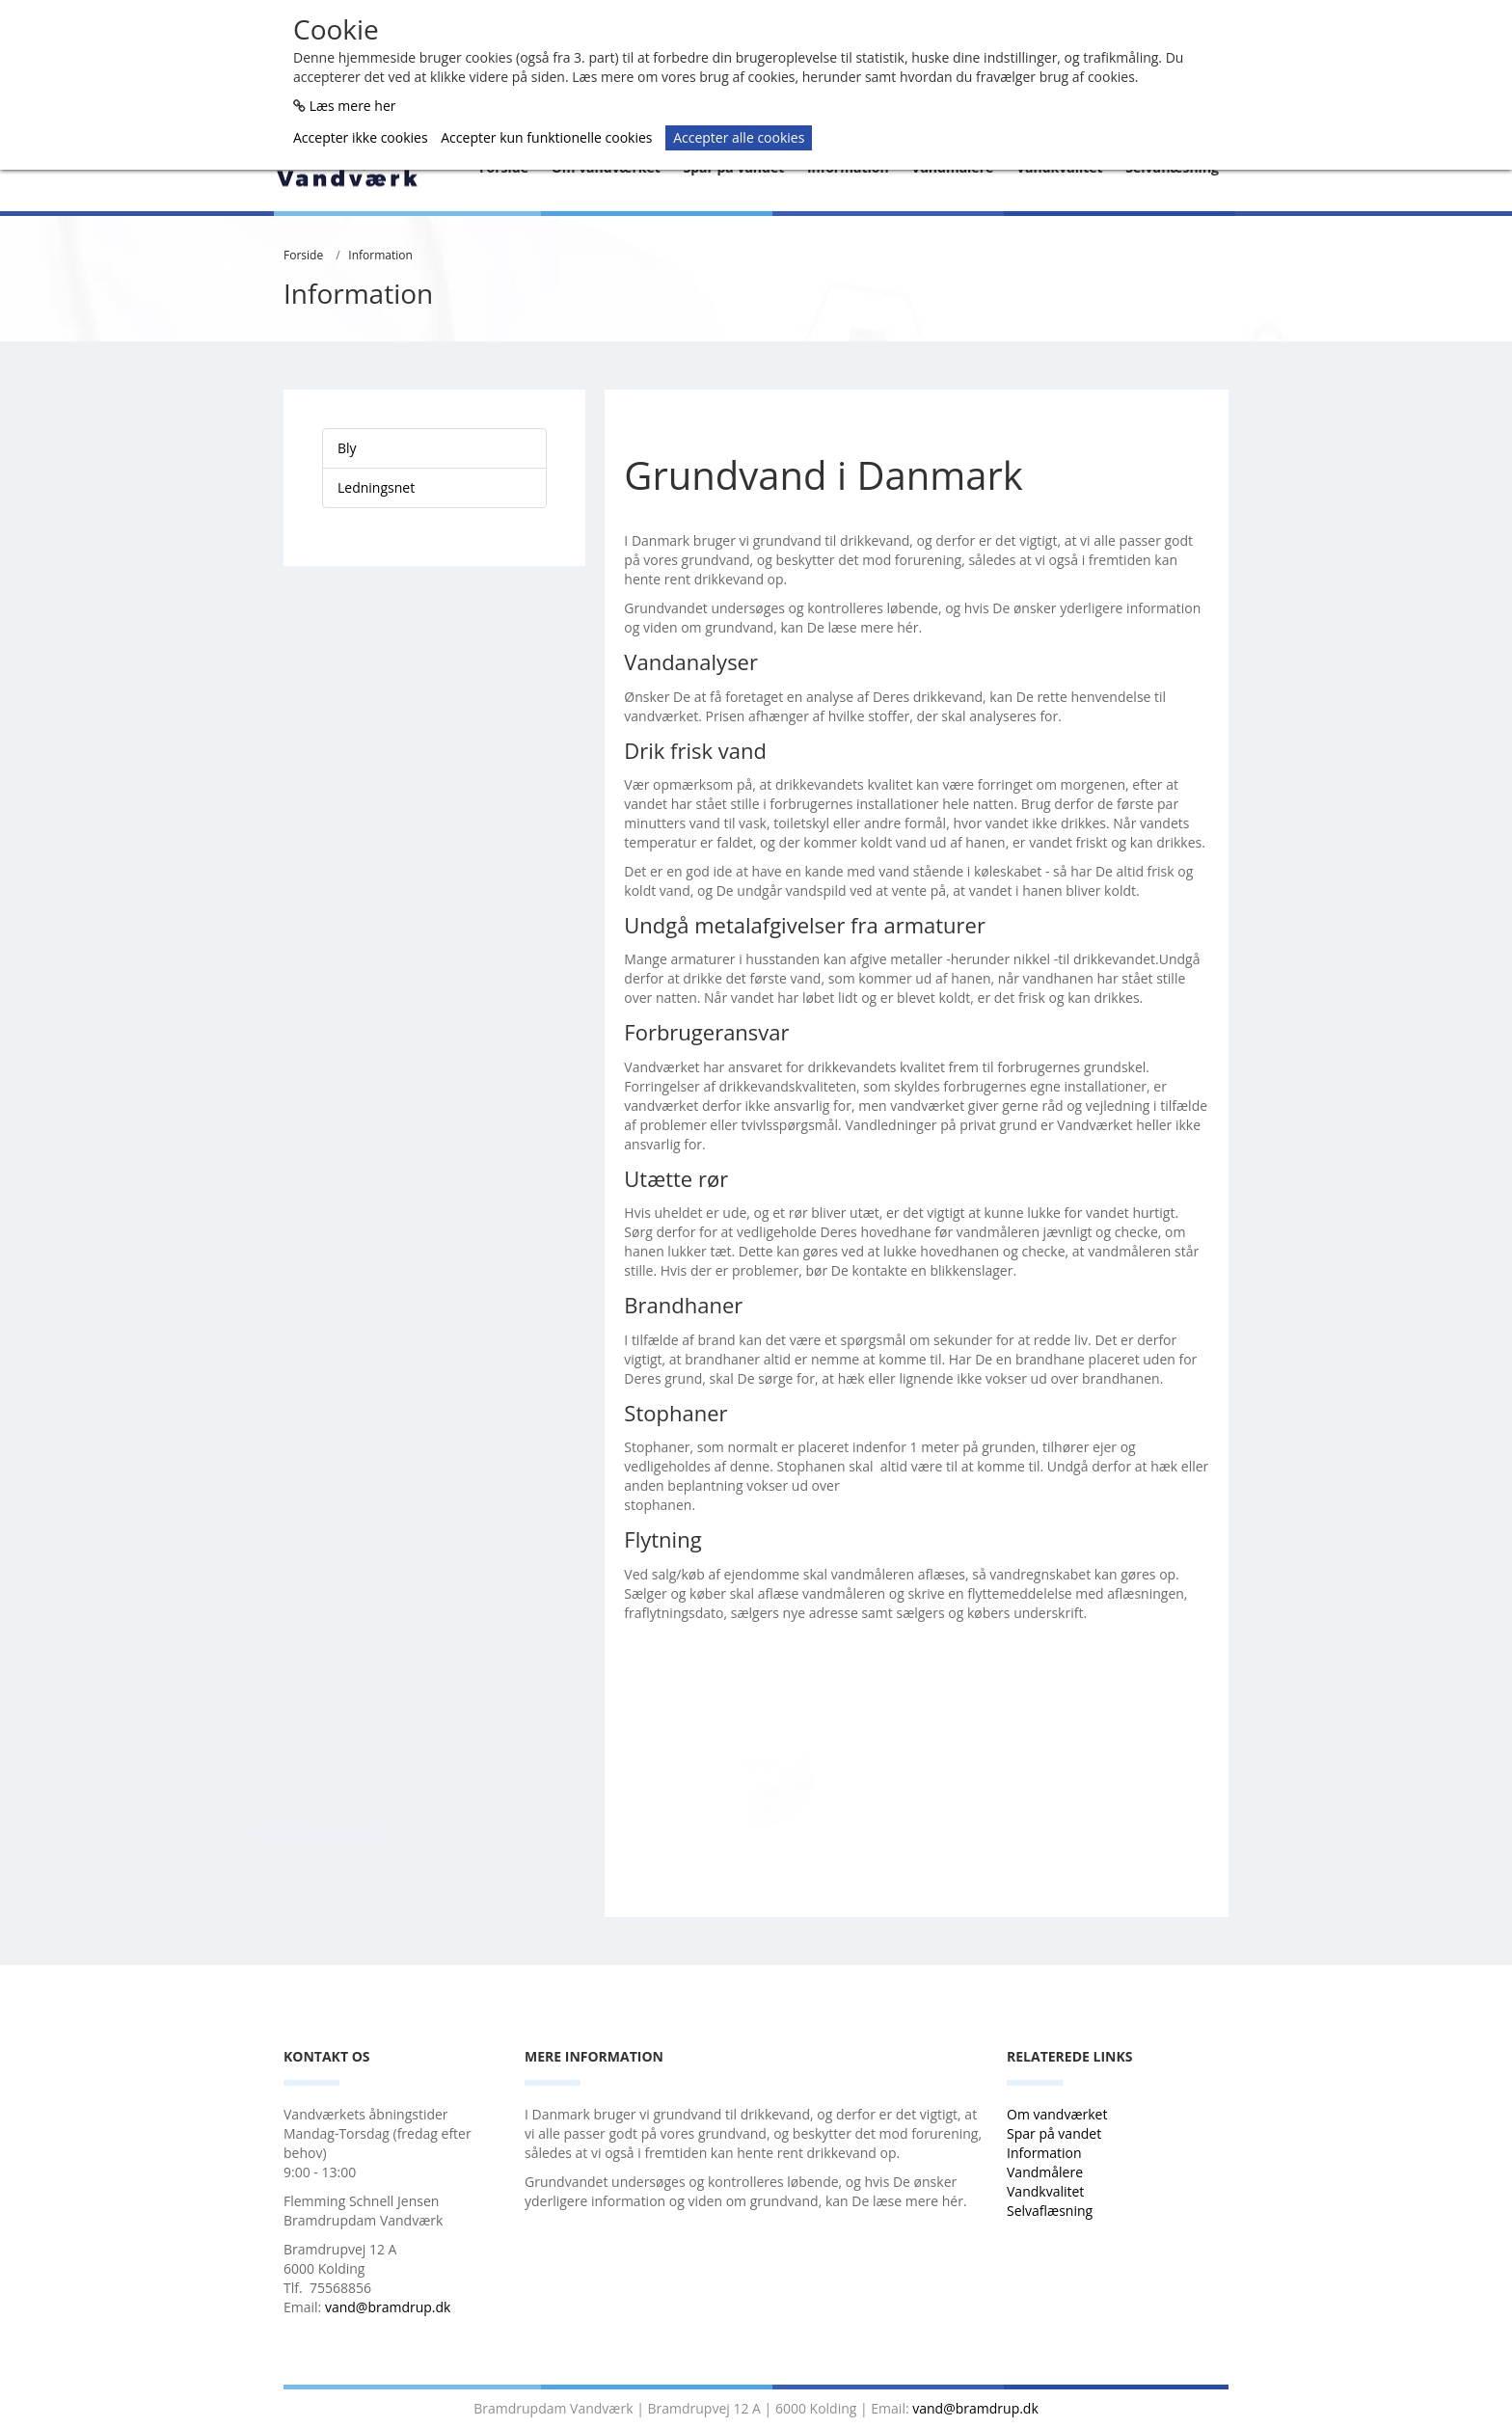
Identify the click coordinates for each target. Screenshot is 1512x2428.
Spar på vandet (1054, 2133)
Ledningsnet (376, 487)
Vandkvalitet (1045, 2191)
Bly (347, 448)
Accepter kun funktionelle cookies (546, 137)
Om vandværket (1059, 2114)
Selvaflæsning (1051, 2210)
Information (380, 255)
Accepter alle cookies (738, 137)
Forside (303, 255)
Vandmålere (1047, 2172)
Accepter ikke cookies (360, 137)
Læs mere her (353, 105)
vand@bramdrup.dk (388, 2307)
